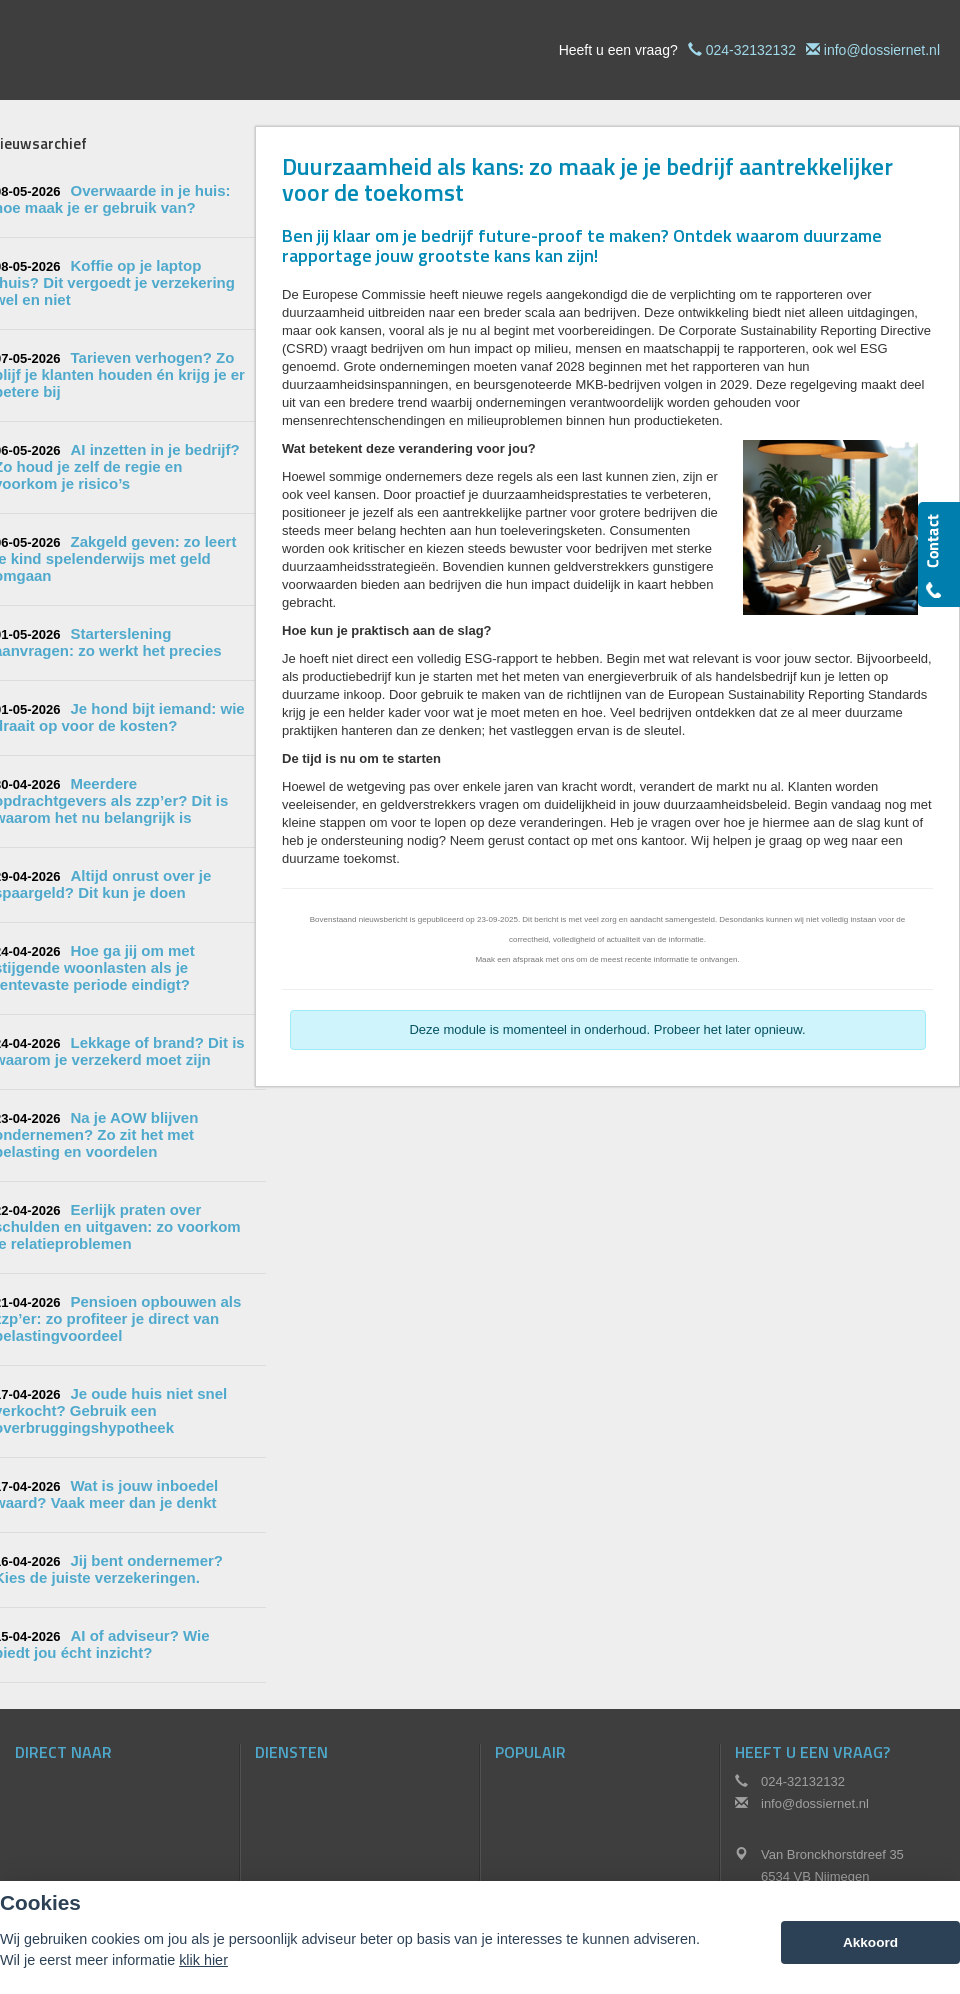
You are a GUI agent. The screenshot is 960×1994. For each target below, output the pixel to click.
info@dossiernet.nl (882, 50)
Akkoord (870, 1942)
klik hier (203, 1960)
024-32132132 (751, 50)
